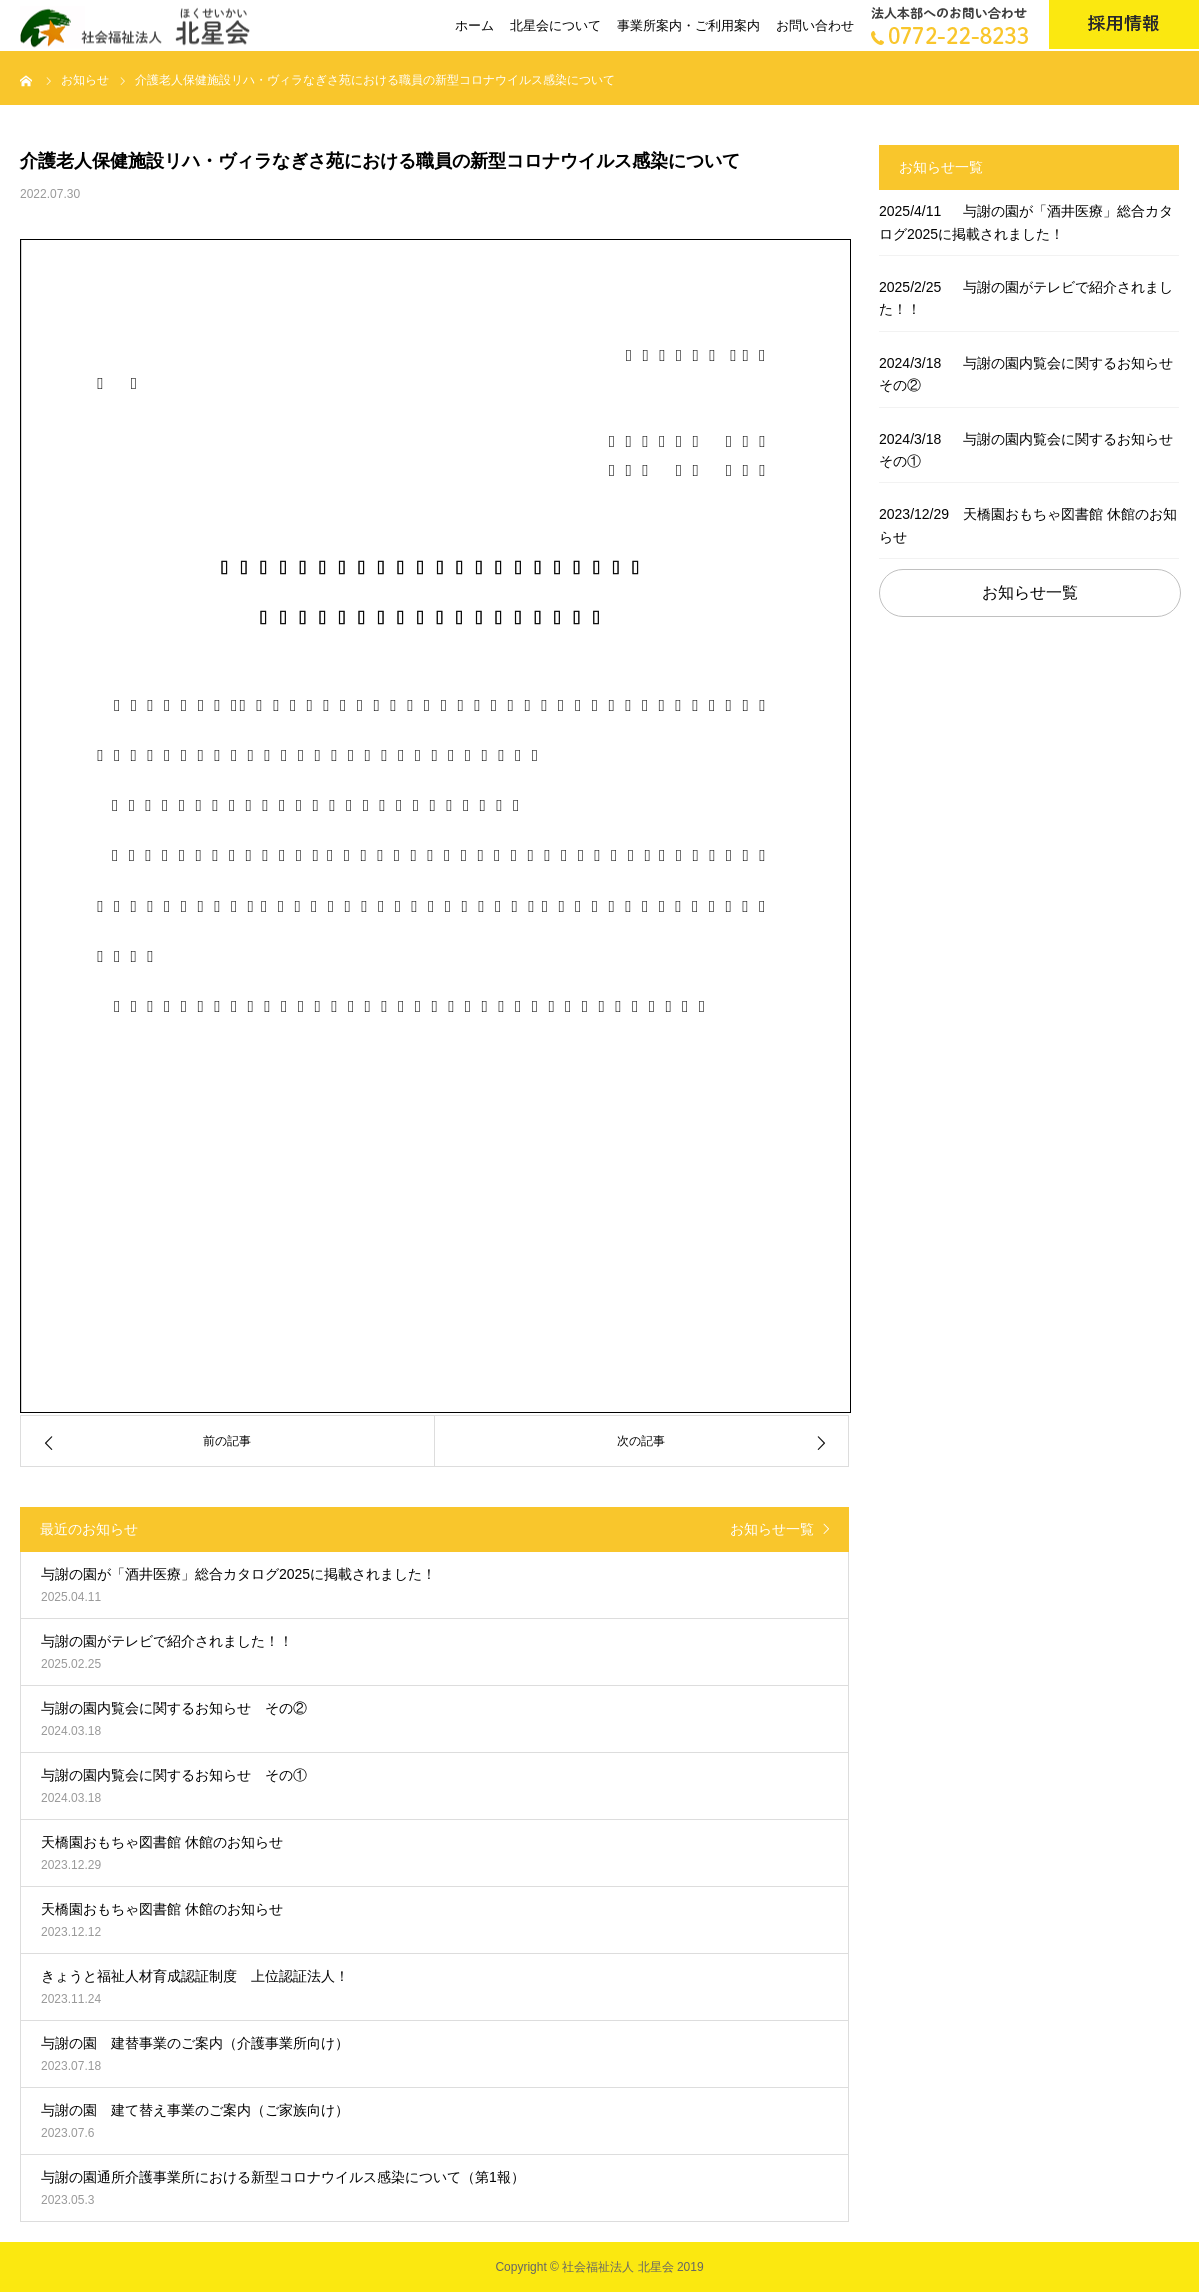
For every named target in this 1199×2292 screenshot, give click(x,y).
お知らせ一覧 (772, 1529)
